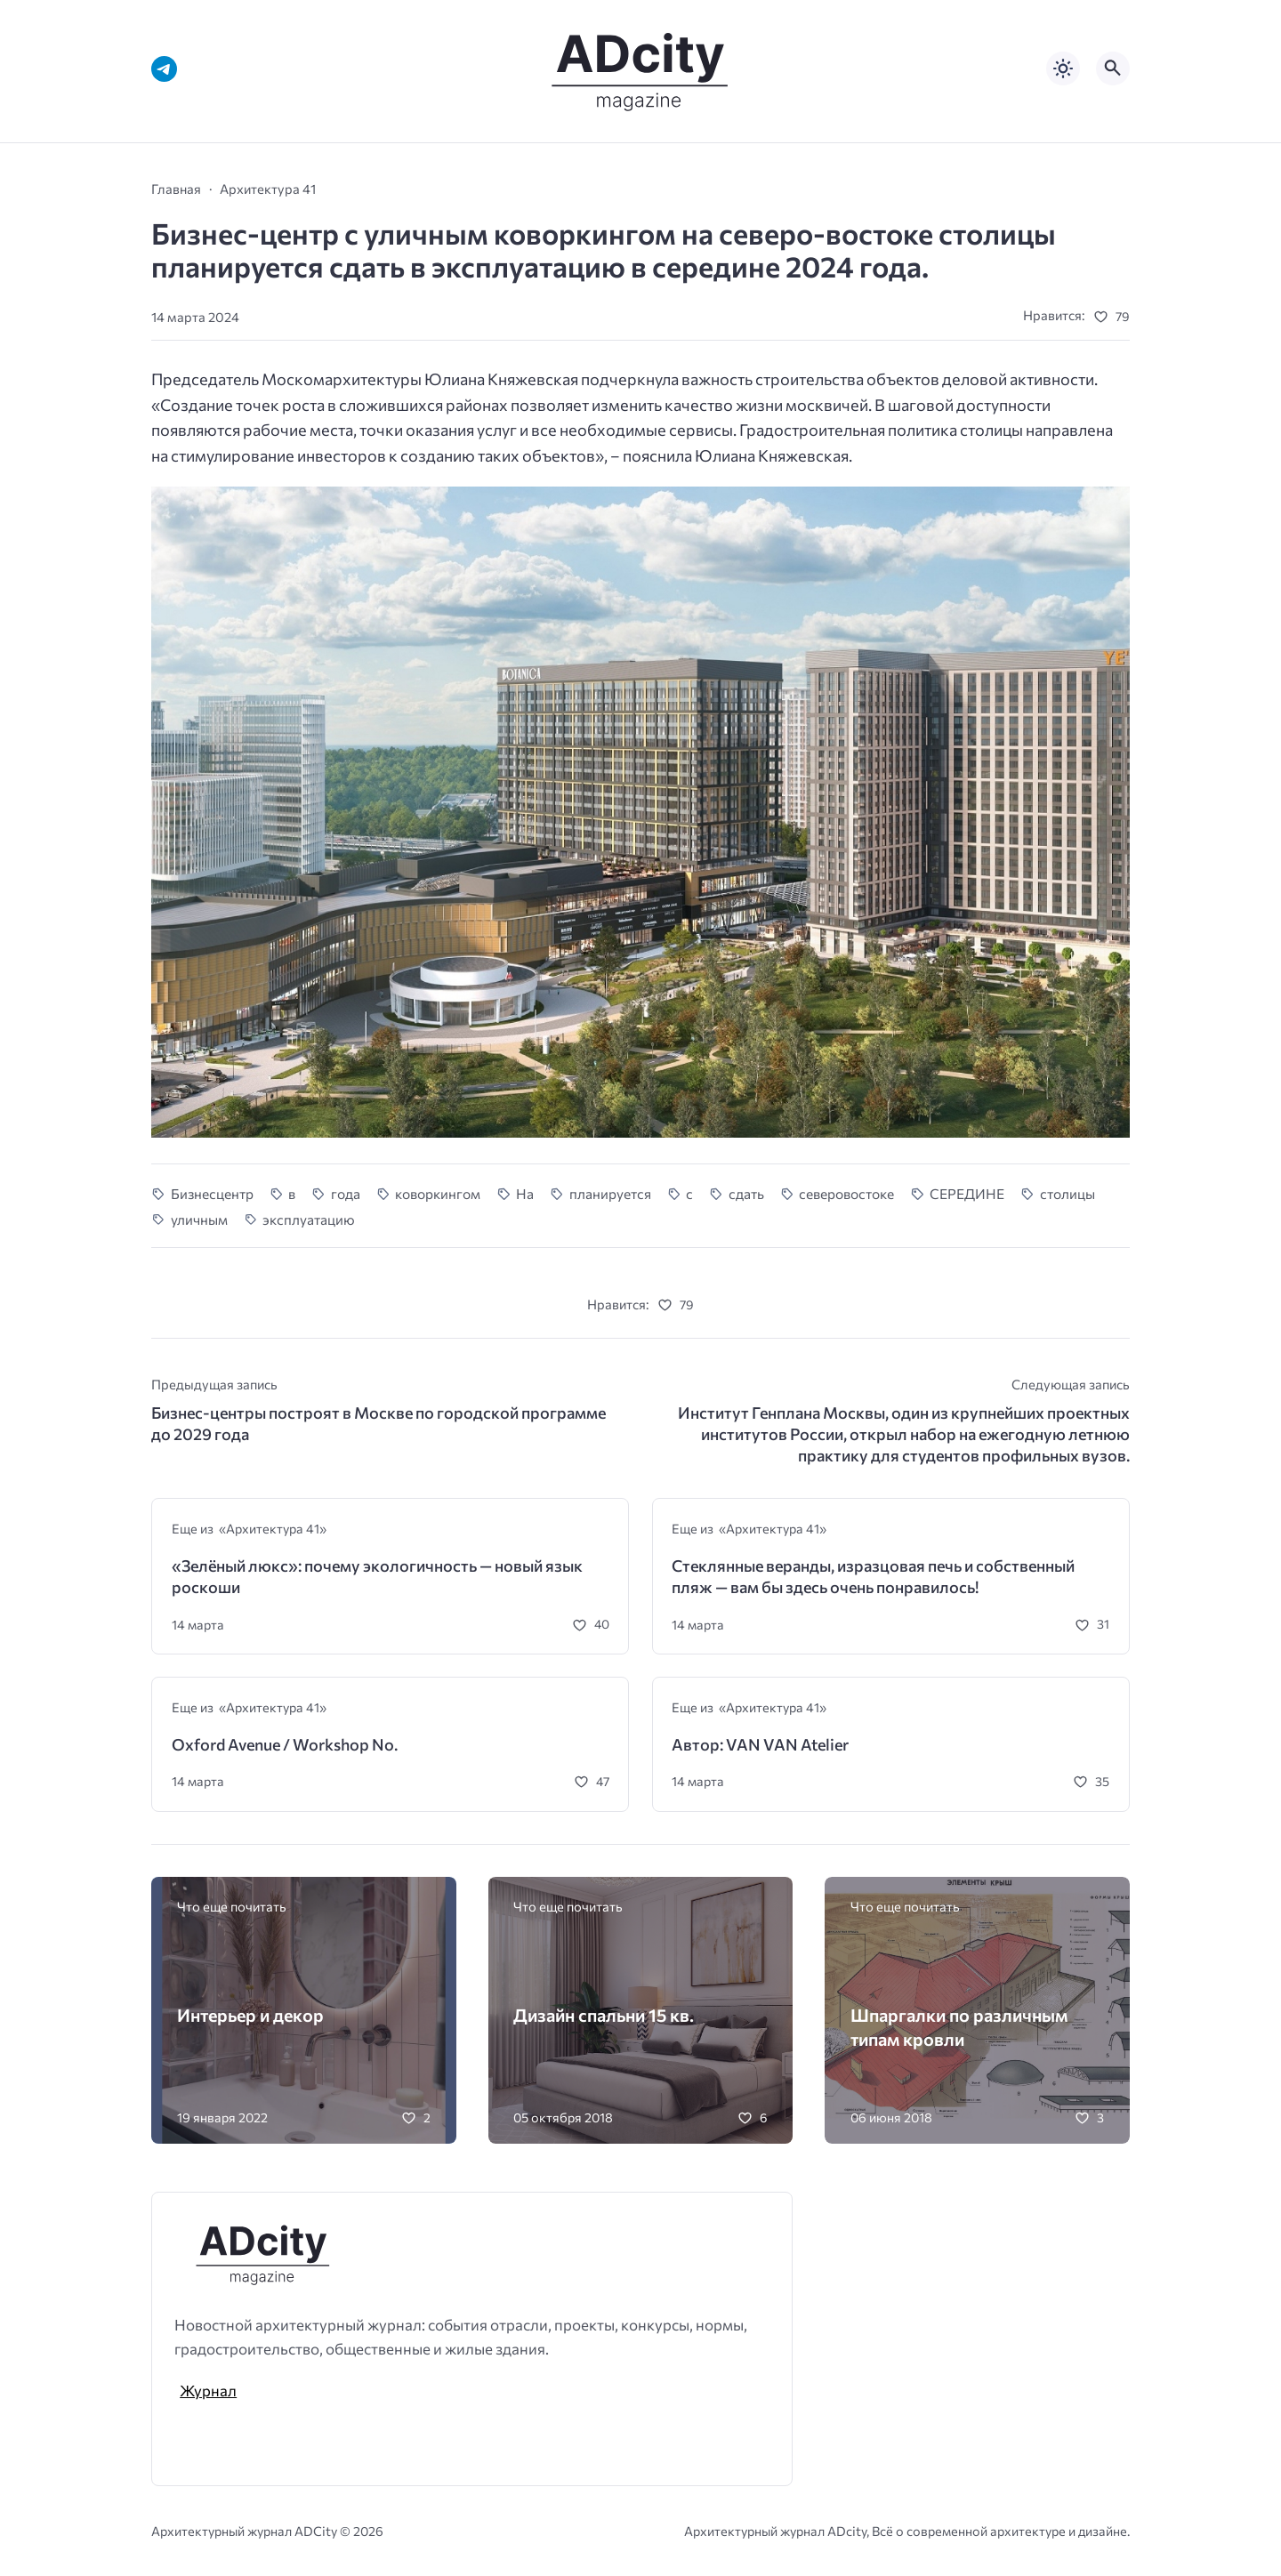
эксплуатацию (308, 1219)
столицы (1067, 1193)
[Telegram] (164, 69)
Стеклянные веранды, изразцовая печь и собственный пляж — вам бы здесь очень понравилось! (873, 1576)
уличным (199, 1219)
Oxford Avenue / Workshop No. (285, 1744)
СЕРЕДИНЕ (967, 1193)
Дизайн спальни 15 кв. (603, 2014)
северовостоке (846, 1193)
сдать (746, 1193)
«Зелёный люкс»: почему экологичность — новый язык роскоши (377, 1576)
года (345, 1193)
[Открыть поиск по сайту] (1113, 68)
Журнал (208, 2390)
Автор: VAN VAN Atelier (760, 1744)
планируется (610, 1193)
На (525, 1193)
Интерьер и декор (250, 2014)
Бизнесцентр (212, 1193)
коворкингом (437, 1193)
